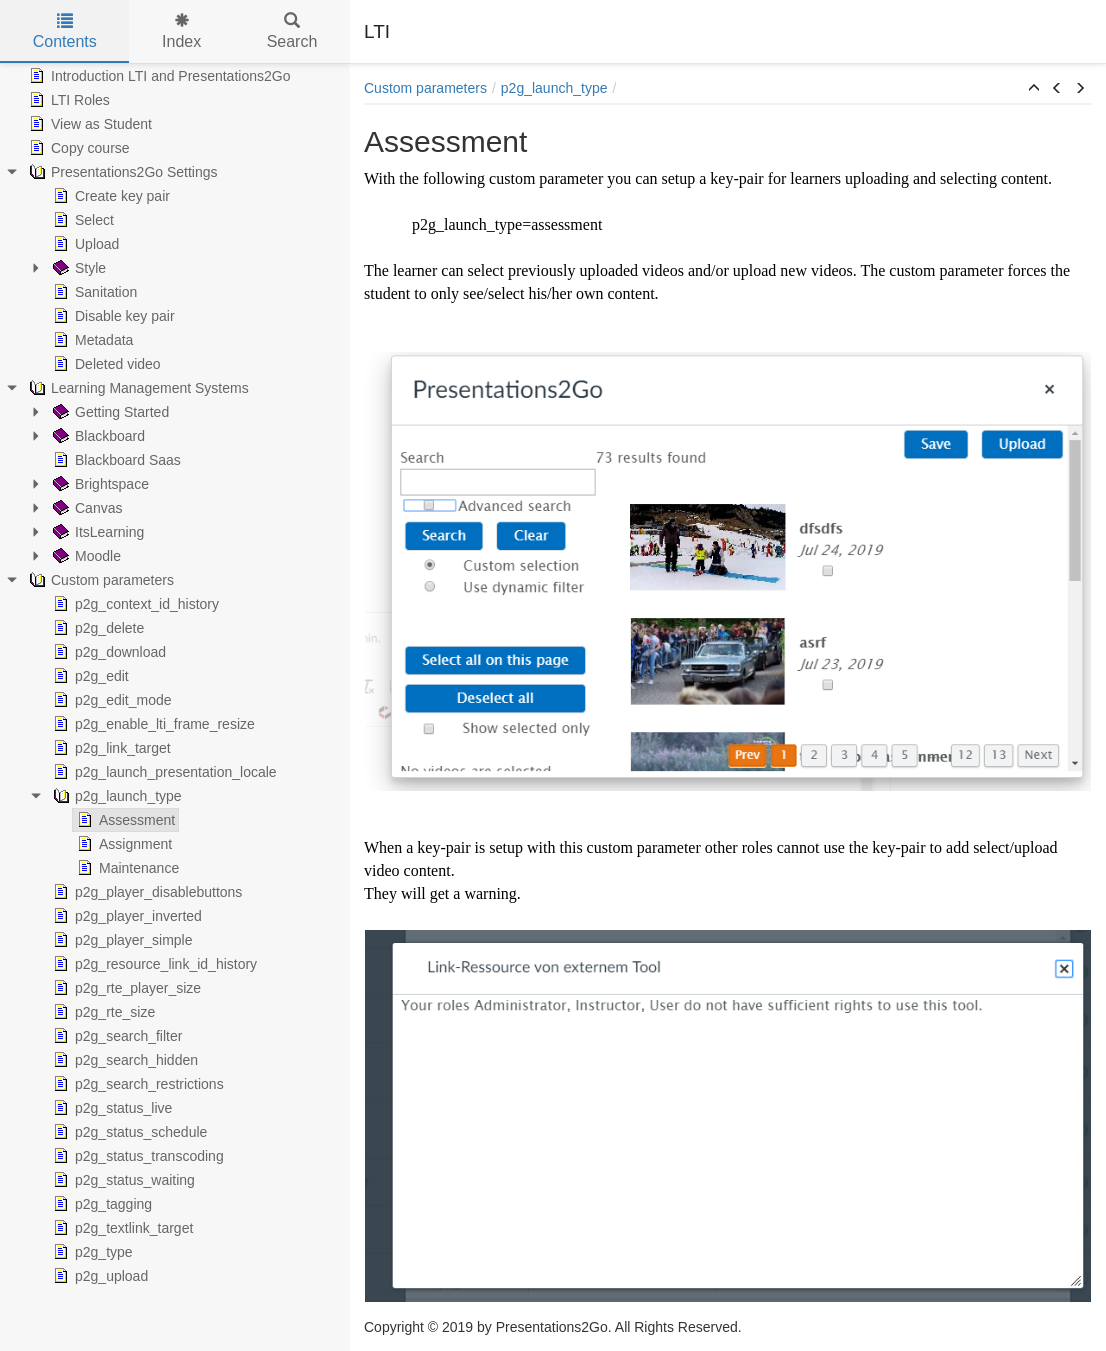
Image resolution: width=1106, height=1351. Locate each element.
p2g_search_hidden (123, 1060)
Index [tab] (181, 31)
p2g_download (107, 652)
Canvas (85, 508)
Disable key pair (112, 316)
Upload (84, 244)
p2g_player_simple (121, 940)
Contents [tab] (65, 31)
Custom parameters (99, 580)
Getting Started (109, 412)
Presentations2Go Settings (121, 172)
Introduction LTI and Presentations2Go (157, 76)
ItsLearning (96, 532)
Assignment (122, 844)
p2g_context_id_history (134, 604)
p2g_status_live (110, 1108)
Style (77, 268)
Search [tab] (292, 31)
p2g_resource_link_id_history (153, 964)
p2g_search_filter (115, 1036)
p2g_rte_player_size (125, 988)
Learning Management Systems (137, 388)
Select (81, 220)
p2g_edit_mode (110, 700)
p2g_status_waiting (122, 1180)
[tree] (175, 676)
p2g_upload (98, 1276)
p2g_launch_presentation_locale (163, 772)
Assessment (124, 820)
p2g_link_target (110, 748)
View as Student (88, 124)
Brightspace (99, 484)
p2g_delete (96, 628)
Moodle (85, 556)
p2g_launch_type (115, 796)
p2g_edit (89, 676)
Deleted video (105, 364)
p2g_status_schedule (128, 1132)
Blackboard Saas (115, 460)
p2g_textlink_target (121, 1228)
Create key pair (109, 196)
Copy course (77, 148)
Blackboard (97, 436)
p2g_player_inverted (125, 916)
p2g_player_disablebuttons (145, 892)
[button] (1034, 89)
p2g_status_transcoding (136, 1156)
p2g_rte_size (102, 1012)
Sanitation (93, 292)
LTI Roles (67, 100)
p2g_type (91, 1252)
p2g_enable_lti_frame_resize (152, 724)
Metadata (91, 340)
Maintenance (126, 868)
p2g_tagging (100, 1204)
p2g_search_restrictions (136, 1084)
